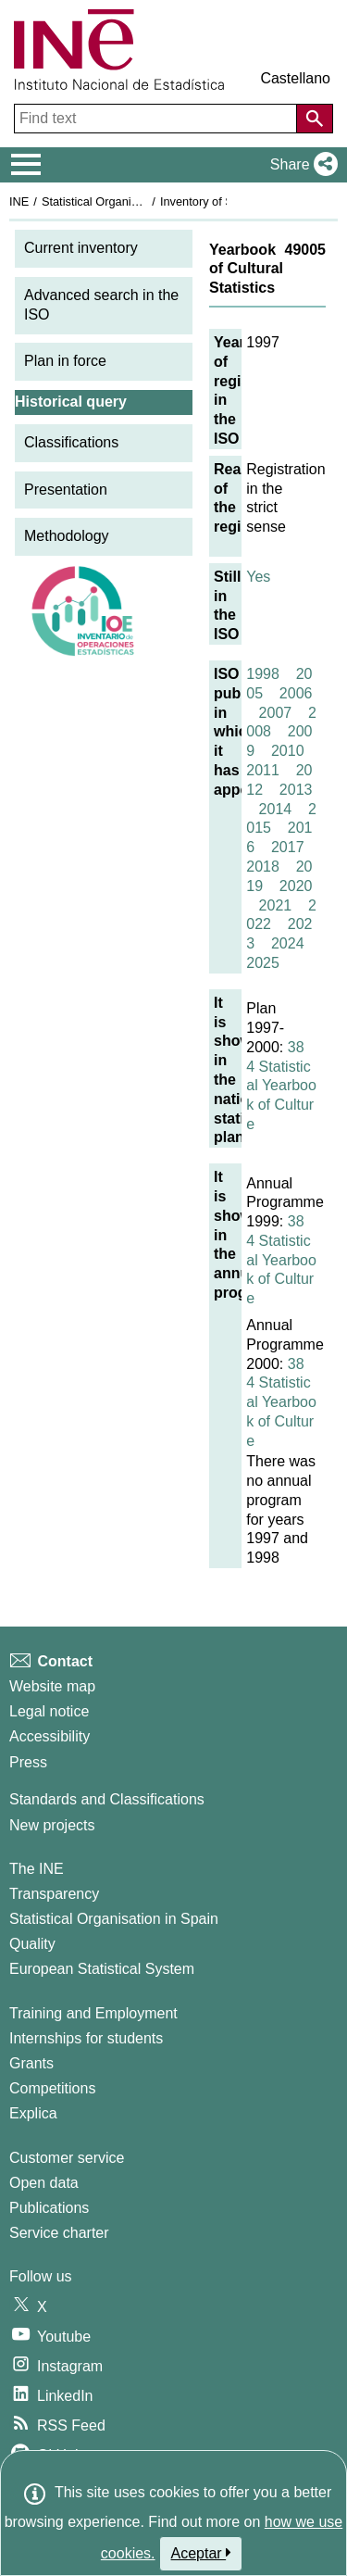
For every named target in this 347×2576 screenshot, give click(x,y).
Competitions (52, 2088)
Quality (32, 1944)
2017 (287, 847)
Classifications (71, 442)
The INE (36, 1869)
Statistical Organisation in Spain (125, 201)
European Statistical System (101, 1969)
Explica (33, 2113)
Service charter (59, 2233)
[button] (300, 165)
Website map (52, 1686)
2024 (287, 943)
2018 (262, 866)
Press (28, 1762)
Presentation (65, 489)
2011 (262, 770)
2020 (296, 886)
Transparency (54, 1894)
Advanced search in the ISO (101, 304)
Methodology (66, 536)
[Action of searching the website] (314, 118)
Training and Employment (93, 2013)
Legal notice (49, 1711)
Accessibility (49, 1736)
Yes (258, 576)
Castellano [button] (295, 78)
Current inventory (81, 248)
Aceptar (201, 2553)
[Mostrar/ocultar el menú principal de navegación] (26, 165)
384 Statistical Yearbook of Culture (281, 1085)
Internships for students (86, 2038)
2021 (275, 905)
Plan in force (65, 361)
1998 (262, 674)
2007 (275, 713)
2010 (287, 751)
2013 (296, 790)
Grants (31, 2063)
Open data (44, 2183)
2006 (296, 693)
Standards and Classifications (106, 1799)
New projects (51, 1825)
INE (19, 201)
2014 (275, 809)
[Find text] (157, 118)
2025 (262, 963)
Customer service (66, 2158)
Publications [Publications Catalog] (49, 2208)
